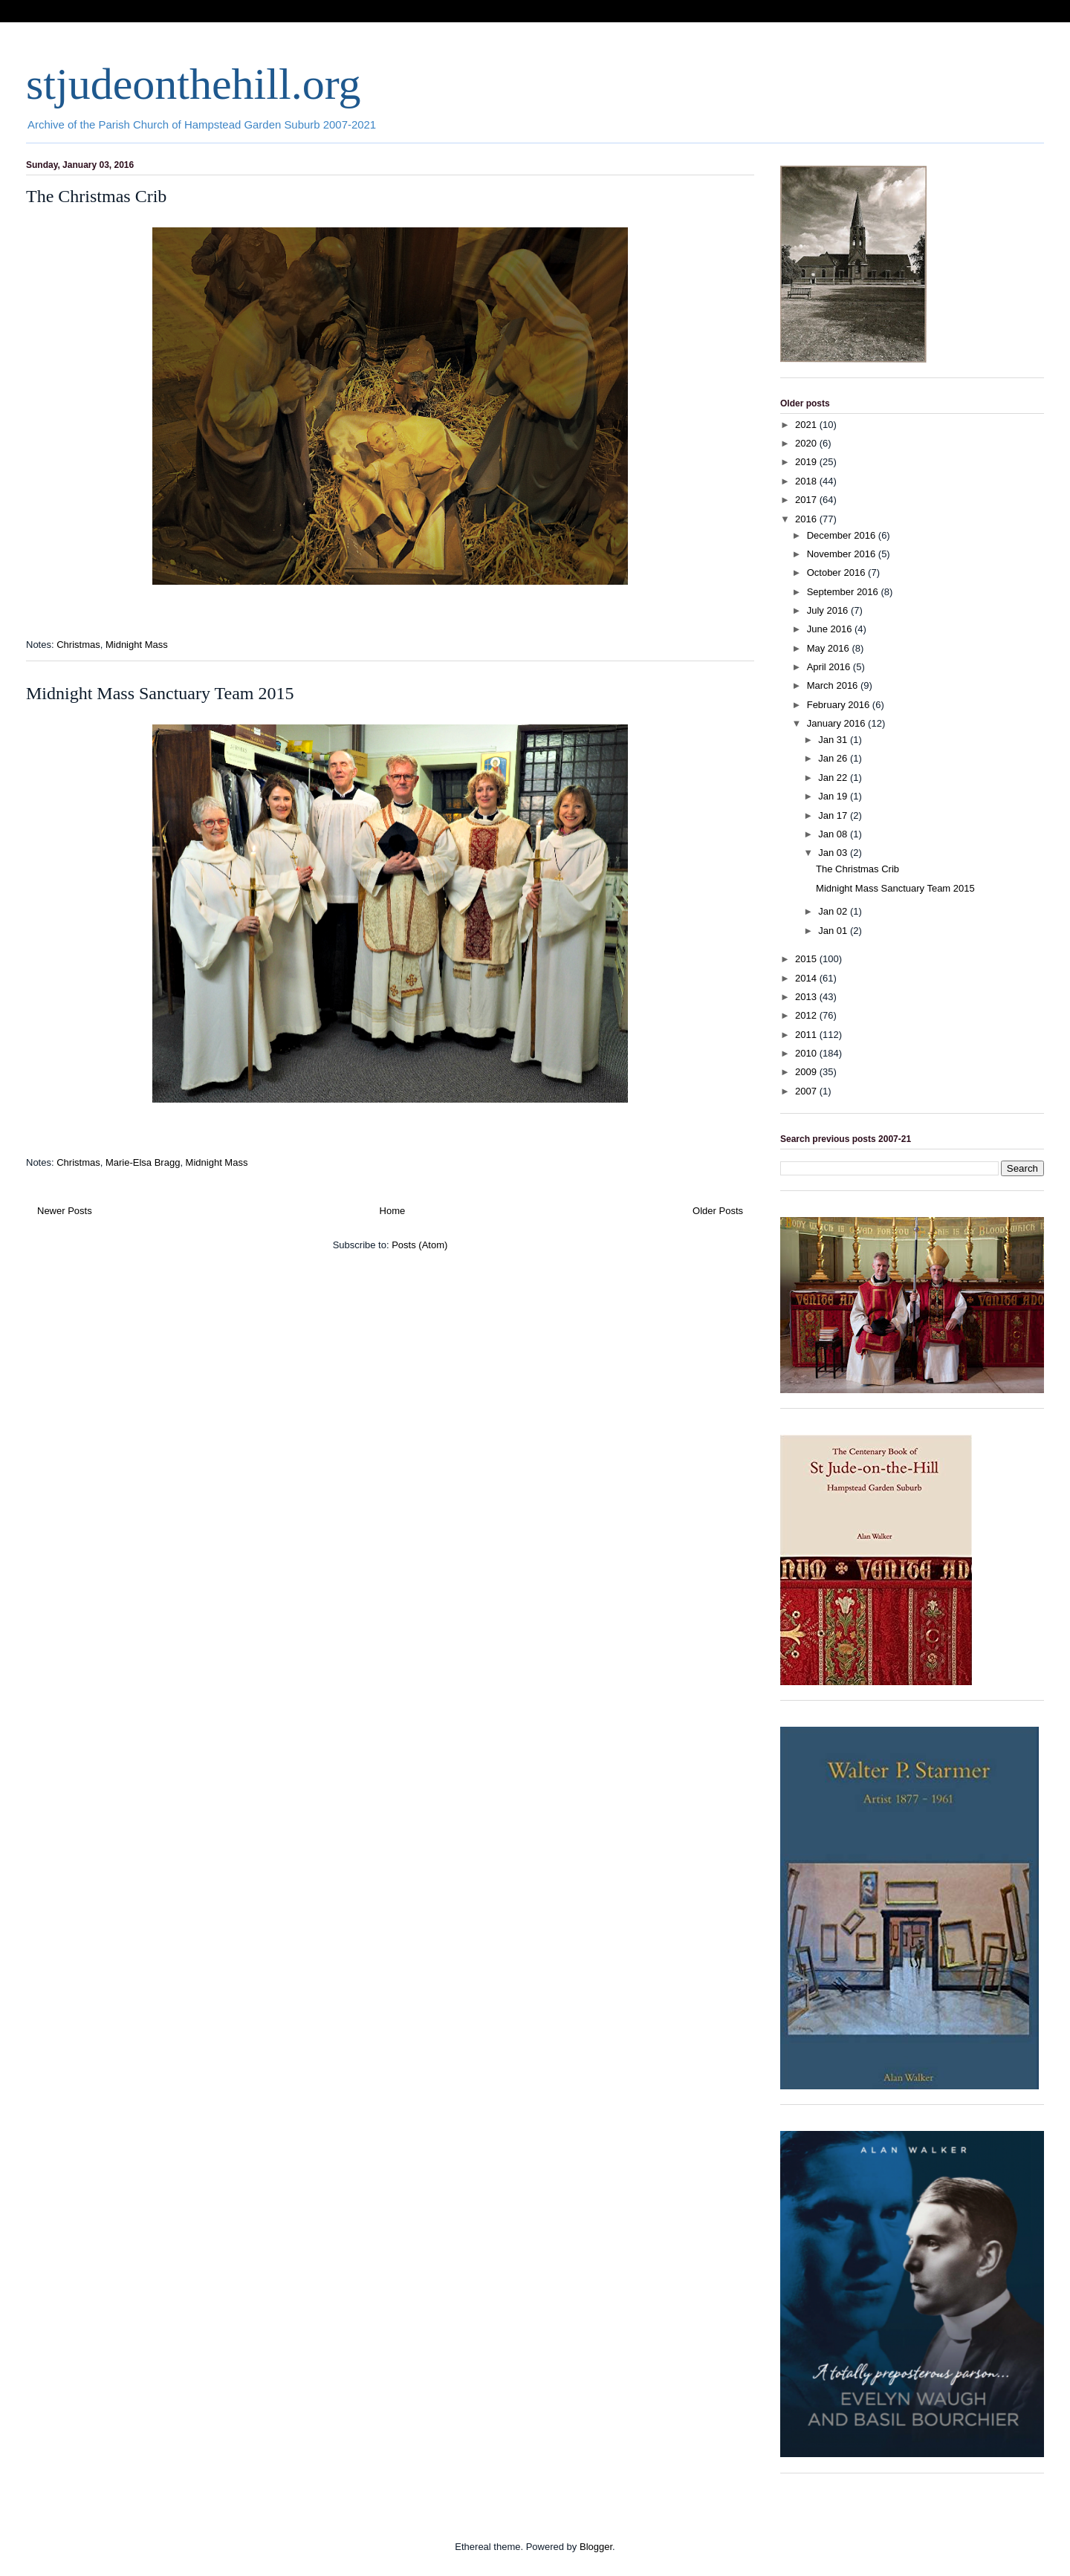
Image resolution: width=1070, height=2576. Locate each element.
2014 (807, 978)
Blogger (596, 2546)
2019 (807, 461)
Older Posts (718, 1210)
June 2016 (831, 629)
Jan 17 (834, 815)
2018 (807, 481)
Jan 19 (834, 796)
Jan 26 (834, 758)
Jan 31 (834, 739)
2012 (807, 1015)
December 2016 (842, 535)
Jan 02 (834, 911)
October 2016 (837, 572)
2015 (807, 958)
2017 (807, 499)
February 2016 (839, 704)
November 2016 (842, 553)
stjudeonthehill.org (193, 83)
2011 (807, 1034)
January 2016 (837, 723)
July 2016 (829, 610)
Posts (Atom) (419, 1244)
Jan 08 (834, 834)
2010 (807, 1053)
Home (393, 1210)
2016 (807, 519)
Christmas (78, 644)
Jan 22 (834, 777)
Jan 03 (834, 852)
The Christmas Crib (96, 196)
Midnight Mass (137, 644)
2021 (807, 424)
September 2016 (844, 591)
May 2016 (829, 648)
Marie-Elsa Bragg (143, 1162)
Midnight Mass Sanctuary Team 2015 (160, 693)
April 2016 (830, 666)
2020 (807, 443)
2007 (807, 1091)
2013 (807, 996)
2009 (807, 1071)
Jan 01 (834, 930)
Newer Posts (64, 1210)
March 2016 (833, 685)
